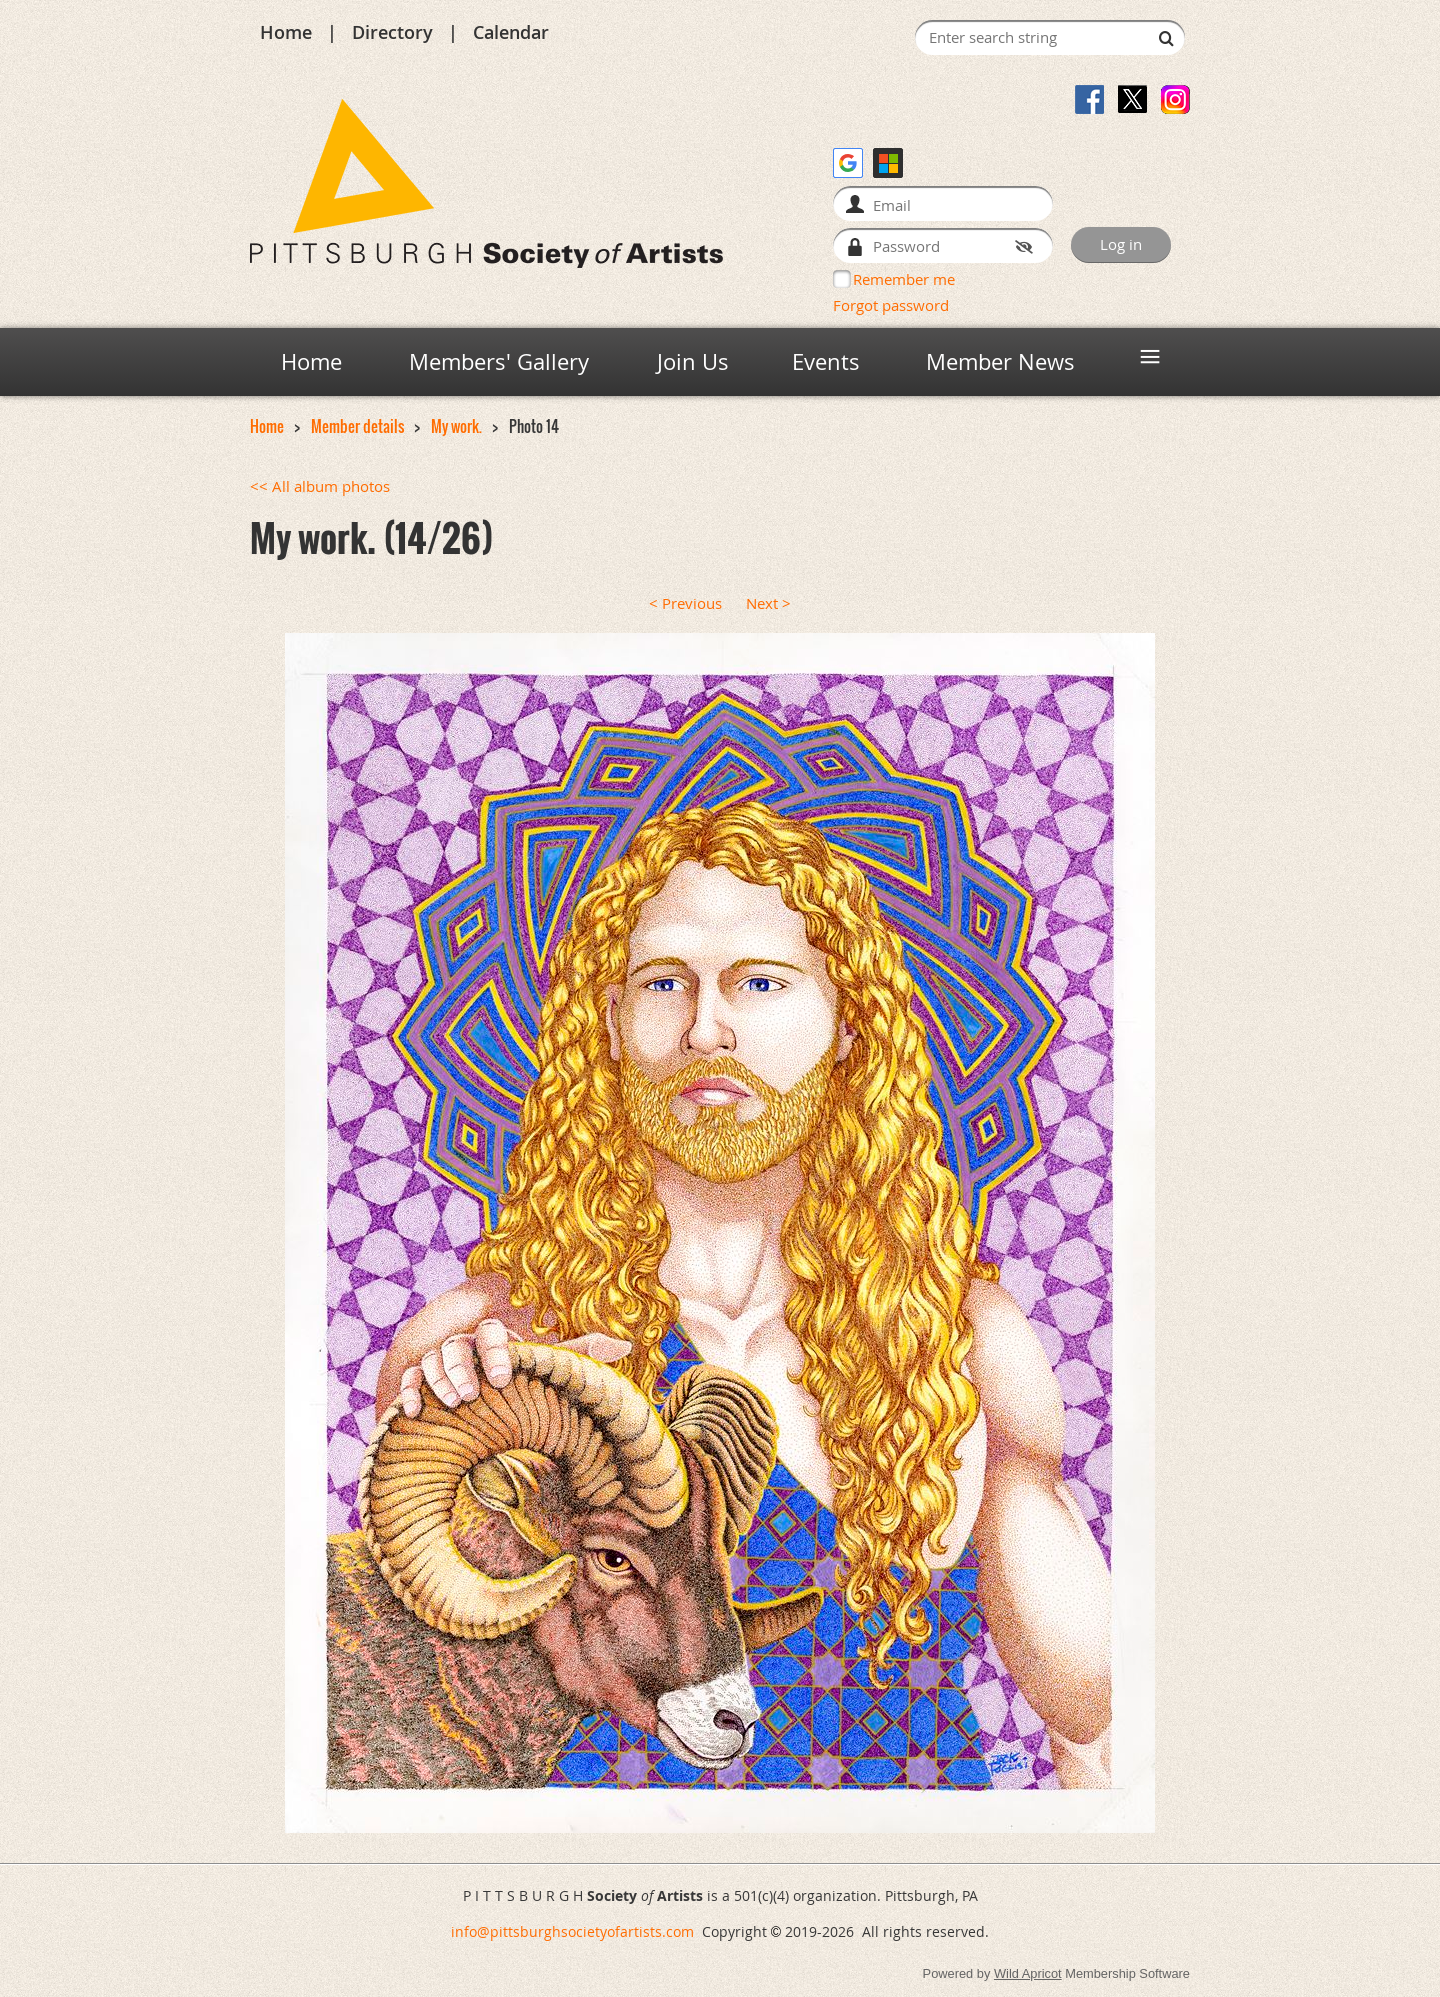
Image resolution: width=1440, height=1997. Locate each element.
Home (286, 32)
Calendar (511, 32)
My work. (456, 426)
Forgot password (891, 305)
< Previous (685, 603)
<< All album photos (320, 486)
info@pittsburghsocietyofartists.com (572, 1931)
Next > (768, 603)
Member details (357, 426)
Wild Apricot (1028, 1973)
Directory (392, 32)
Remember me (904, 279)
